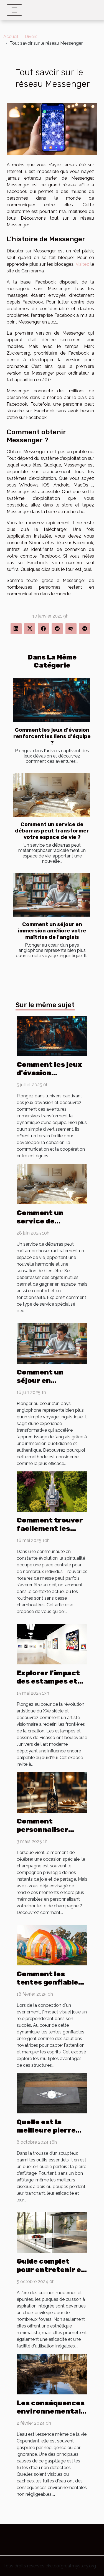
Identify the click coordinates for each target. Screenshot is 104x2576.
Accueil (10, 36)
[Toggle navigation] (14, 10)
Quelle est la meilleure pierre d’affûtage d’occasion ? (46, 2134)
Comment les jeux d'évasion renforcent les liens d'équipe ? (52, 736)
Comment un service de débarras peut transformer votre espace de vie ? (52, 830)
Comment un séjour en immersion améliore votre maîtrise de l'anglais (52, 930)
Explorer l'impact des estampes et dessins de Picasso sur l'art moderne (51, 1685)
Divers (31, 36)
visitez (82, 264)
